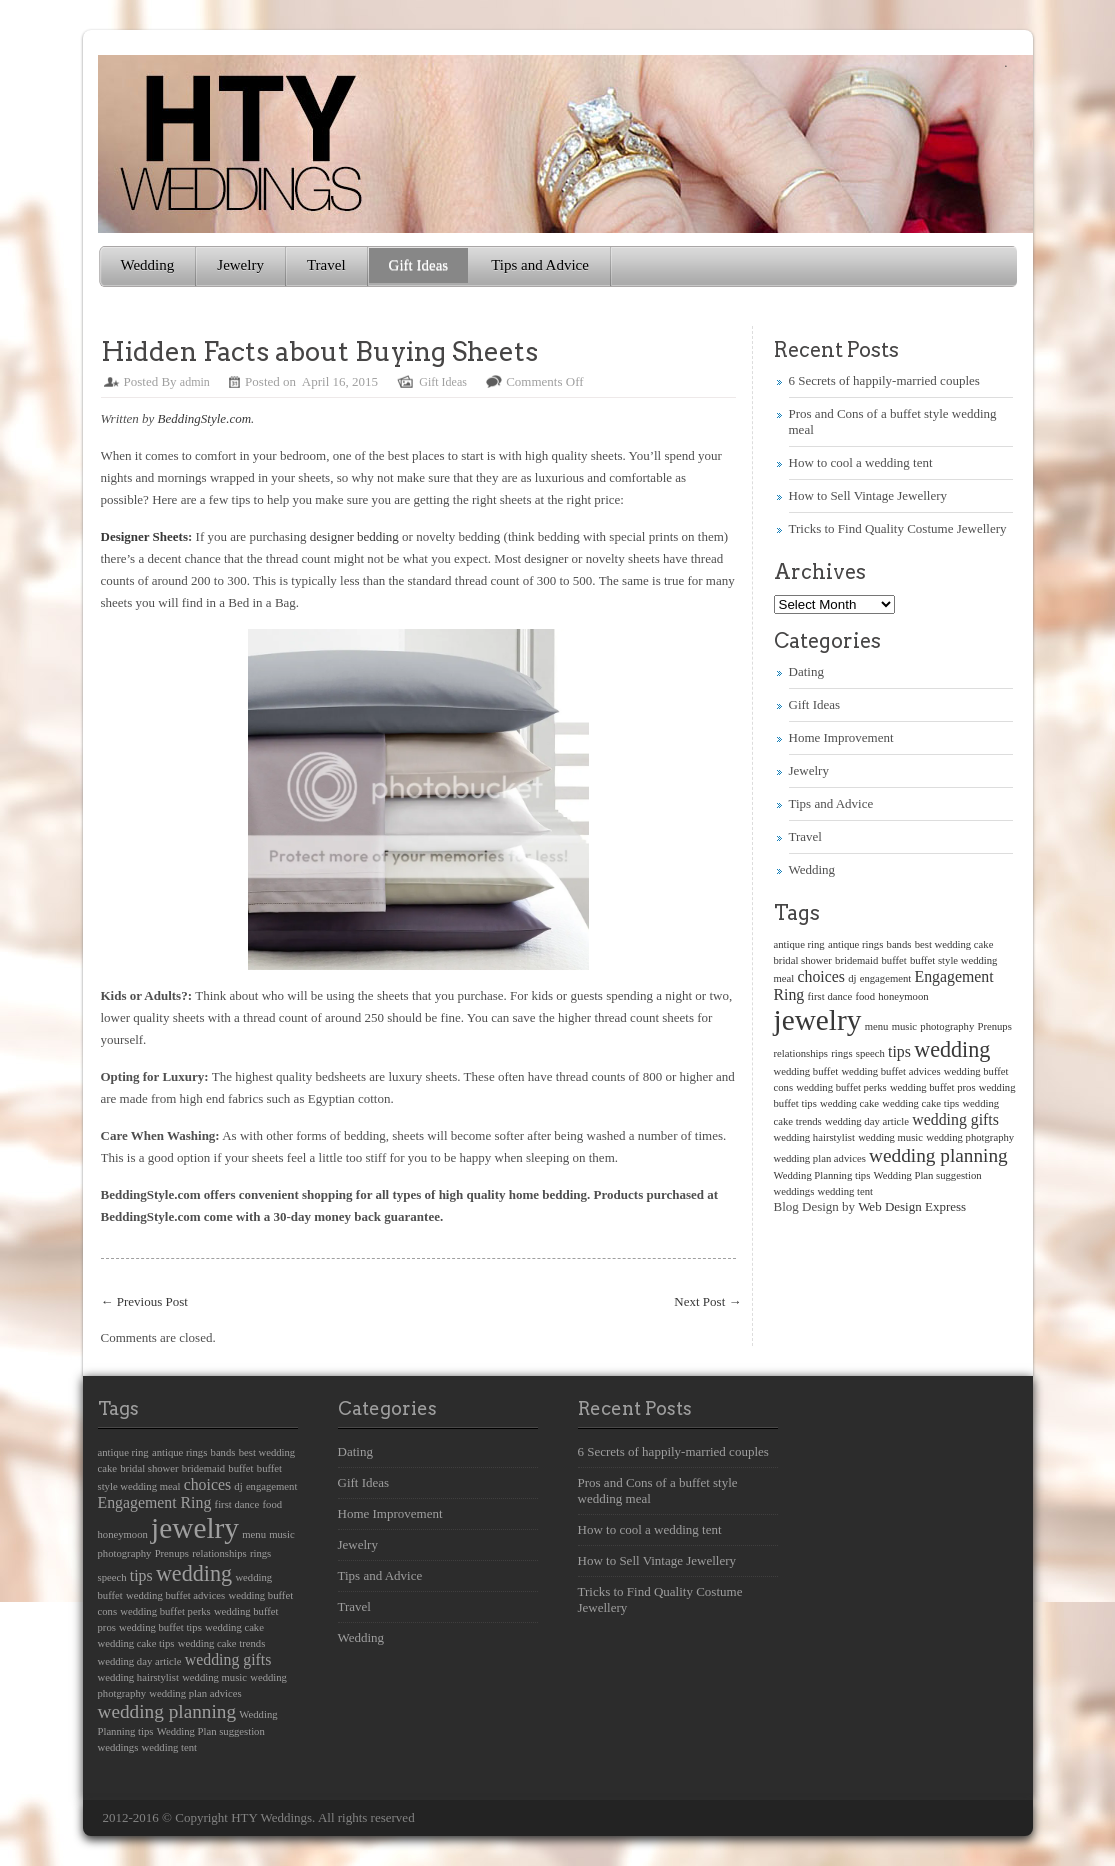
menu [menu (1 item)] (877, 1026)
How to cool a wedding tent (861, 462)
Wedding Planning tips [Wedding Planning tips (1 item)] (822, 1175)
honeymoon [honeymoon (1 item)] (903, 996)
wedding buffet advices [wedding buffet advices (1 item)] (890, 1071)
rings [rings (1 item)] (841, 1053)
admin (195, 382)
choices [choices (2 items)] (820, 976)
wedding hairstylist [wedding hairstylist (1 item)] (814, 1137)
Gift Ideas (419, 265)
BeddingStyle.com (205, 418)
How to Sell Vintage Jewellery (868, 495)
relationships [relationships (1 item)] (801, 1053)
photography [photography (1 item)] (947, 1026)
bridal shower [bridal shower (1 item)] (803, 960)
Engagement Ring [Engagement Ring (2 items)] (155, 1502)
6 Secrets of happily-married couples (884, 380)
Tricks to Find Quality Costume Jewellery (898, 528)
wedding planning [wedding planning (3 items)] (938, 1155)
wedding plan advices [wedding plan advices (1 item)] (820, 1158)
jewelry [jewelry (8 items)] (818, 1020)
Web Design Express (912, 1206)
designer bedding (354, 536)
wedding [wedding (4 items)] (952, 1049)
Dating (806, 671)
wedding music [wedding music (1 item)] (890, 1137)
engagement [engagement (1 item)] (885, 978)
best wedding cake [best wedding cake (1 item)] (954, 944)
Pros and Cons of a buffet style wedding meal (658, 1490)
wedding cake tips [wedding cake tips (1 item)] (920, 1103)
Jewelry (240, 265)
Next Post (707, 1301)
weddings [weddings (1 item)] (794, 1191)
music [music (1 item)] (904, 1026)
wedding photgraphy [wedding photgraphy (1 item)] (970, 1137)
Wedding (148, 265)
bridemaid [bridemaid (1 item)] (856, 960)
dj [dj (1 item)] (852, 978)
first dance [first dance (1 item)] (830, 996)
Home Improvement (841, 737)
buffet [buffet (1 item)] (894, 960)
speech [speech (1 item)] (870, 1053)
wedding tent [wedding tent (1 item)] (845, 1191)
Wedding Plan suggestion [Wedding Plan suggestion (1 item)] (928, 1175)
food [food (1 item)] (865, 996)
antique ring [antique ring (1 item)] (799, 944)
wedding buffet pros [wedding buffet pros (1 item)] (933, 1087)
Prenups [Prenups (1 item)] (994, 1026)
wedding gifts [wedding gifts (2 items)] (955, 1119)
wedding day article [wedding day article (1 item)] (867, 1121)
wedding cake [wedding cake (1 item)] (849, 1103)
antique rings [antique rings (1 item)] (855, 944)
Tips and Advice (540, 265)
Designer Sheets (145, 536)
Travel (326, 265)
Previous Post (144, 1301)
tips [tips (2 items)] (899, 1051)
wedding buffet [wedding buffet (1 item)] (806, 1071)
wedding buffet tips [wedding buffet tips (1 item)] (160, 1627)
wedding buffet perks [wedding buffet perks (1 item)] (841, 1087)
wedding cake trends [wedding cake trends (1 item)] (222, 1643)
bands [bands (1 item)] (899, 944)
